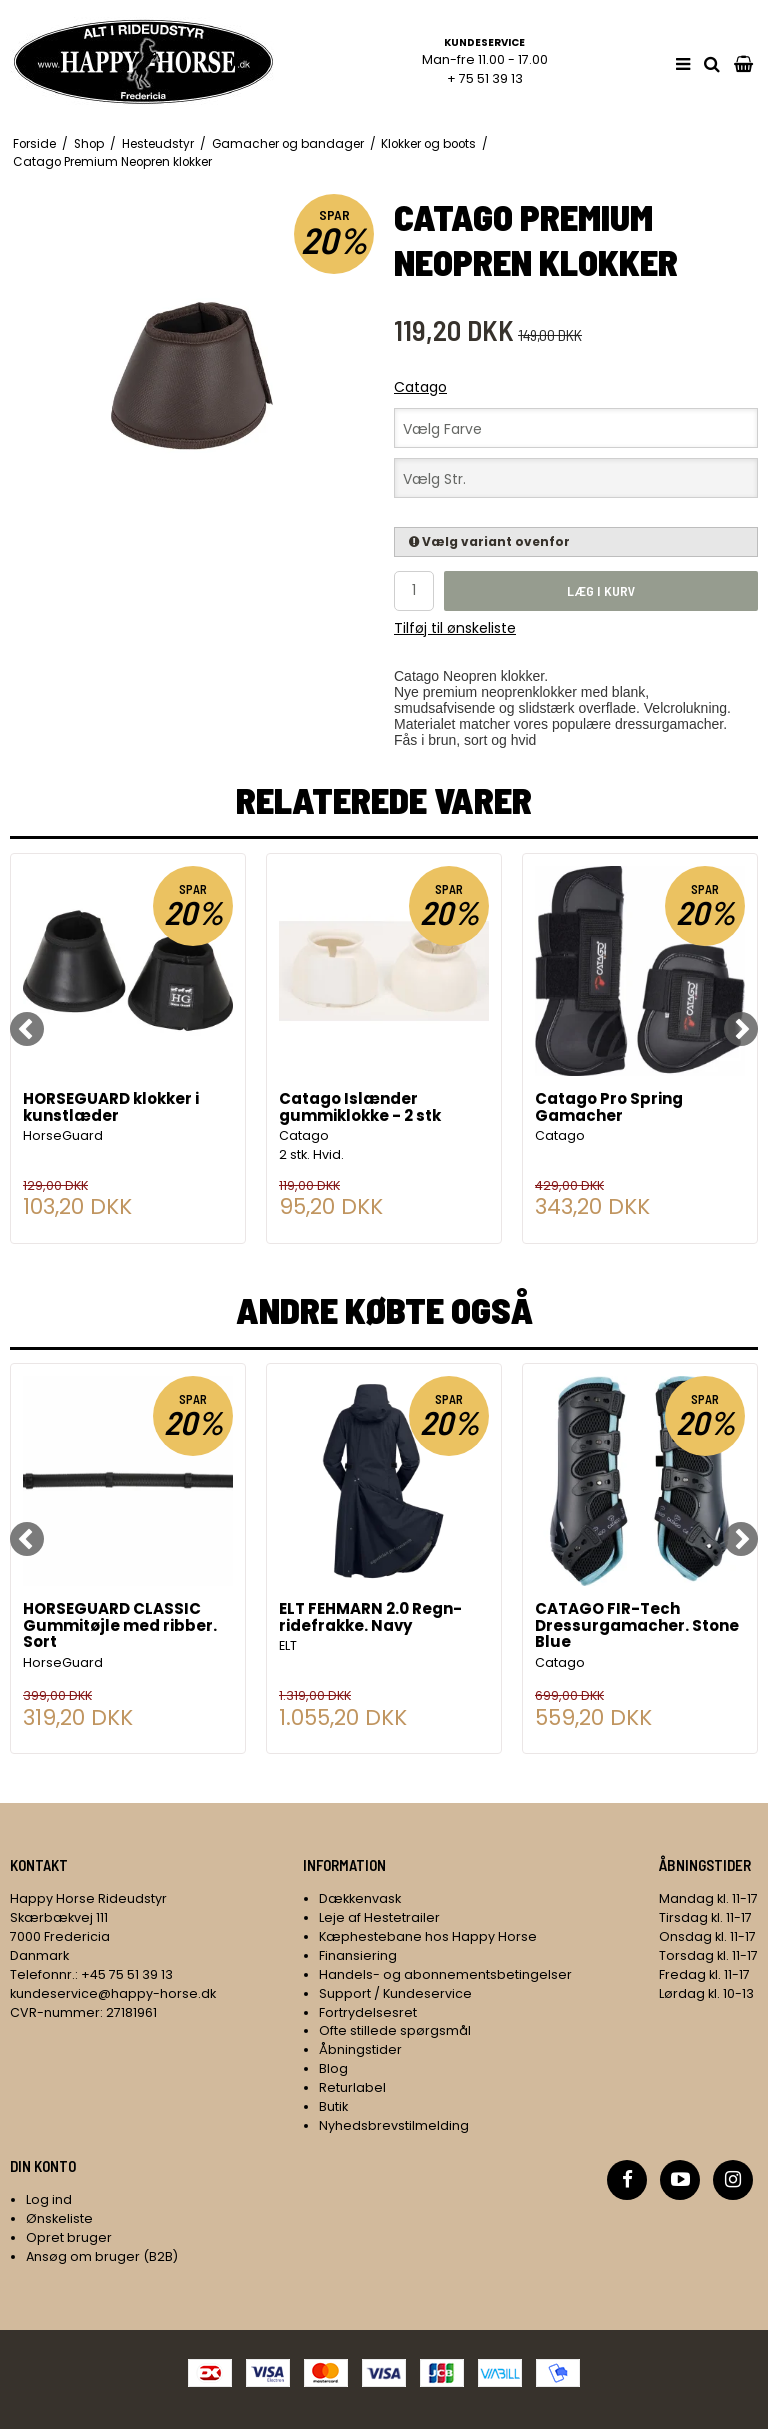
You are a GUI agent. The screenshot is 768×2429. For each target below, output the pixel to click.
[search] (712, 64)
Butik (333, 2106)
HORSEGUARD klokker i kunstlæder (111, 1108)
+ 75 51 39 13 (485, 78)
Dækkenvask (360, 1898)
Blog (333, 2068)
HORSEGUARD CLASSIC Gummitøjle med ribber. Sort (120, 1626)
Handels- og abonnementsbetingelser (445, 1974)
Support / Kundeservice (395, 1993)
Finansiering (358, 1955)
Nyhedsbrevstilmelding (394, 2125)
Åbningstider (360, 2049)
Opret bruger (69, 2237)
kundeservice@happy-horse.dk (113, 1993)
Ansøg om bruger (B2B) (102, 2256)
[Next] (741, 1029)
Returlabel (352, 2087)
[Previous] (27, 1029)
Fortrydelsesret (368, 2012)
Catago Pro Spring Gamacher (609, 1108)
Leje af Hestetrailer (379, 1917)
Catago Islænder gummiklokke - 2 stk (360, 1108)
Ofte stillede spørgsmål (395, 2030)
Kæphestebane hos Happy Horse (428, 1936)
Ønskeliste (59, 2218)
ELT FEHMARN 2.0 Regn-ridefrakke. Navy (370, 1618)
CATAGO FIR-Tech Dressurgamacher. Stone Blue (637, 1626)
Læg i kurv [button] (601, 590)
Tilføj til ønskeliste (455, 628)
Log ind (49, 2199)
